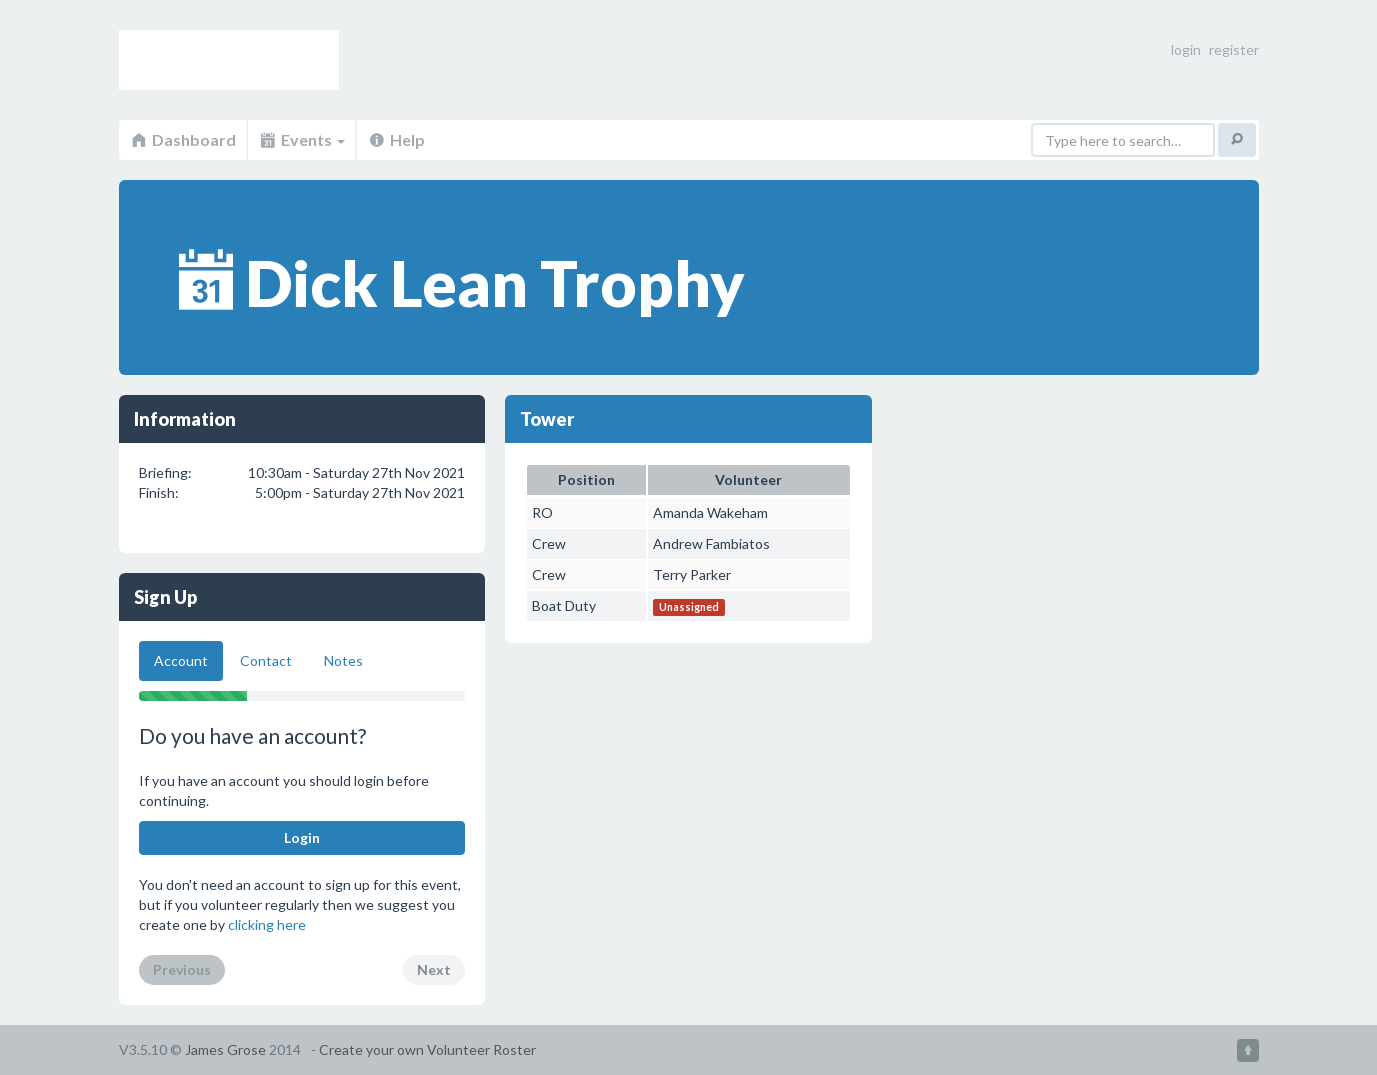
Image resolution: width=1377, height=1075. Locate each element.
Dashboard (182, 139)
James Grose (225, 1049)
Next (434, 969)
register (1234, 49)
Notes (343, 660)
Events (301, 139)
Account (181, 660)
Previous (182, 969)
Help (396, 139)
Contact (266, 660)
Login (302, 837)
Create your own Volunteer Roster (427, 1049)
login (1186, 49)
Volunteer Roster (229, 60)
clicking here (267, 924)
